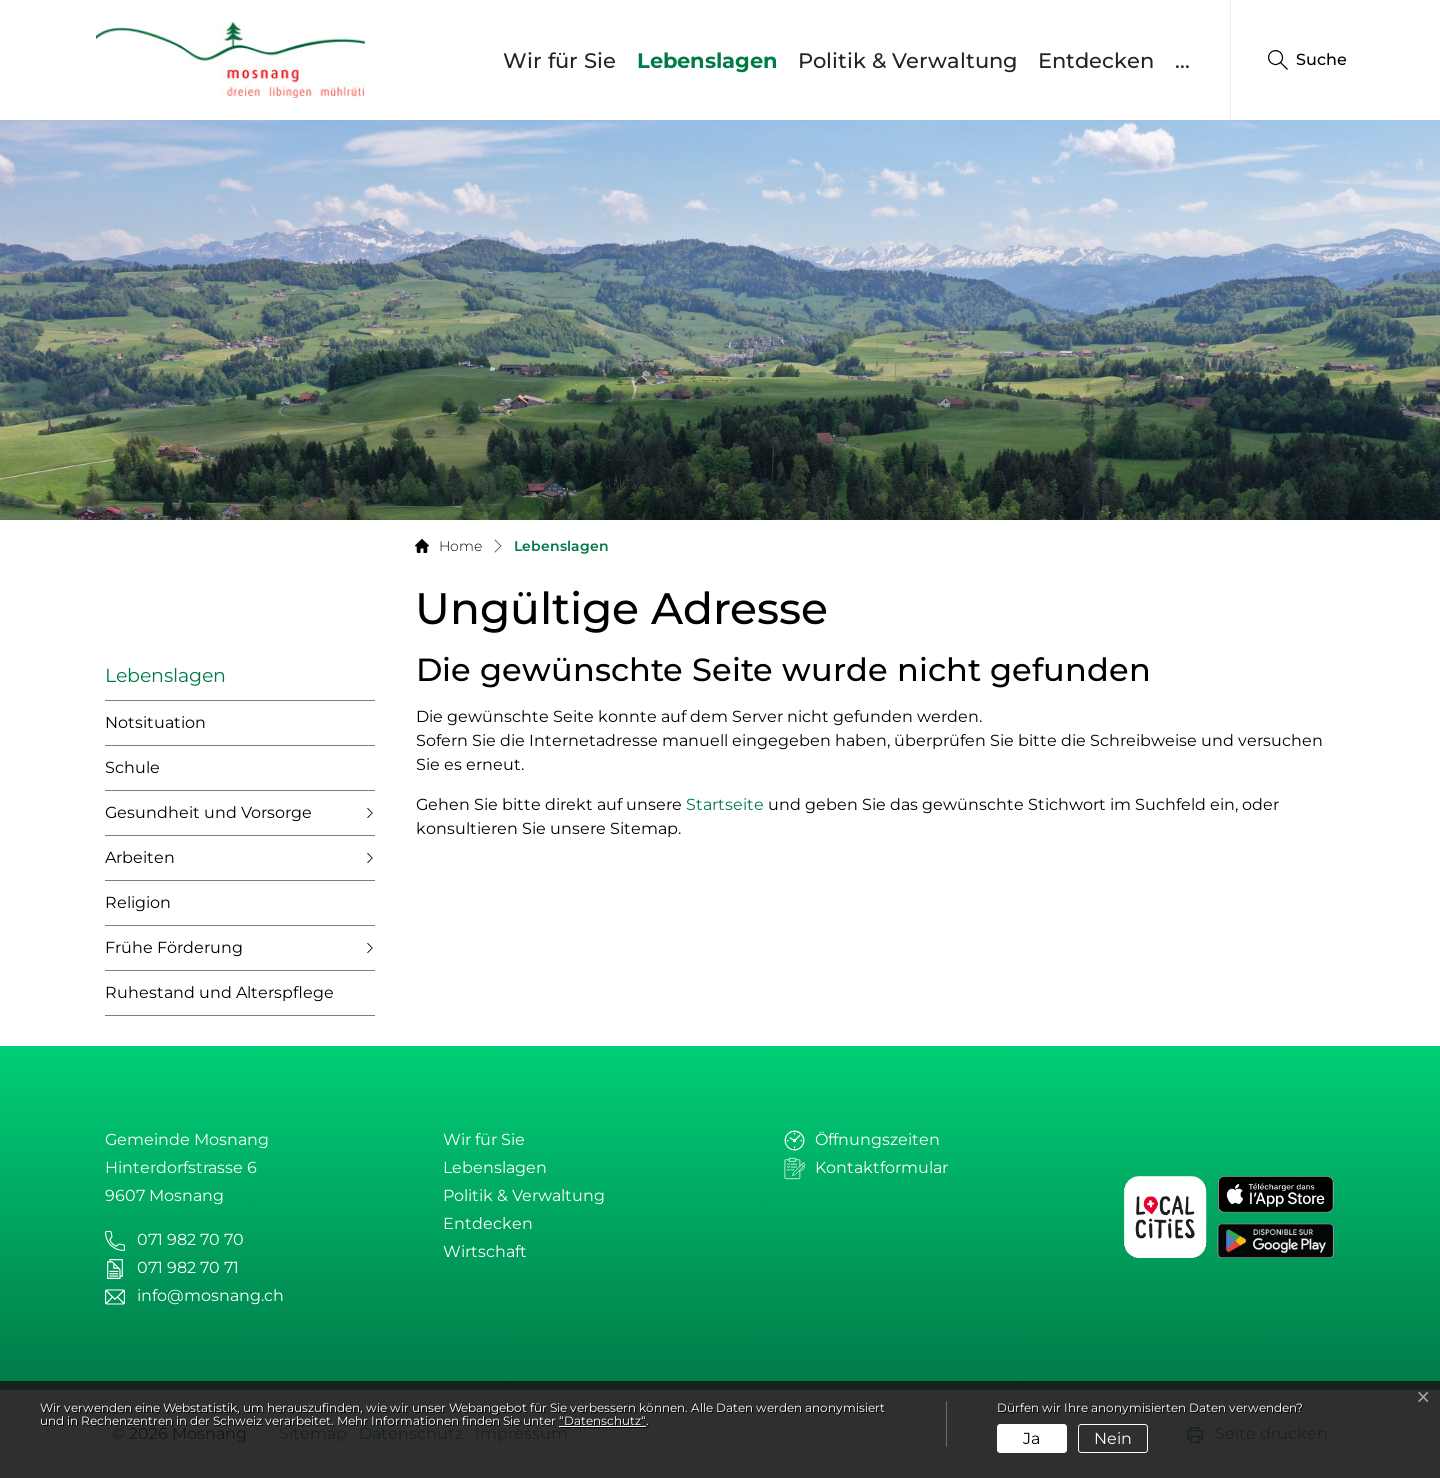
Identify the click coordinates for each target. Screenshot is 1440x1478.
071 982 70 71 (188, 1267)
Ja (1031, 1438)
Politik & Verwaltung (907, 60)
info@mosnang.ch (210, 1295)
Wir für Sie (559, 60)
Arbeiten (140, 857)
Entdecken (1096, 60)
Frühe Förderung (174, 947)
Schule (132, 767)
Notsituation (155, 722)
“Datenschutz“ (602, 1420)
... (1182, 60)
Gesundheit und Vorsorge (208, 812)
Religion (138, 902)
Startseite (725, 804)
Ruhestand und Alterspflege (219, 992)
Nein (1113, 1438)
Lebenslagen (712, 60)
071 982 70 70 (190, 1239)
